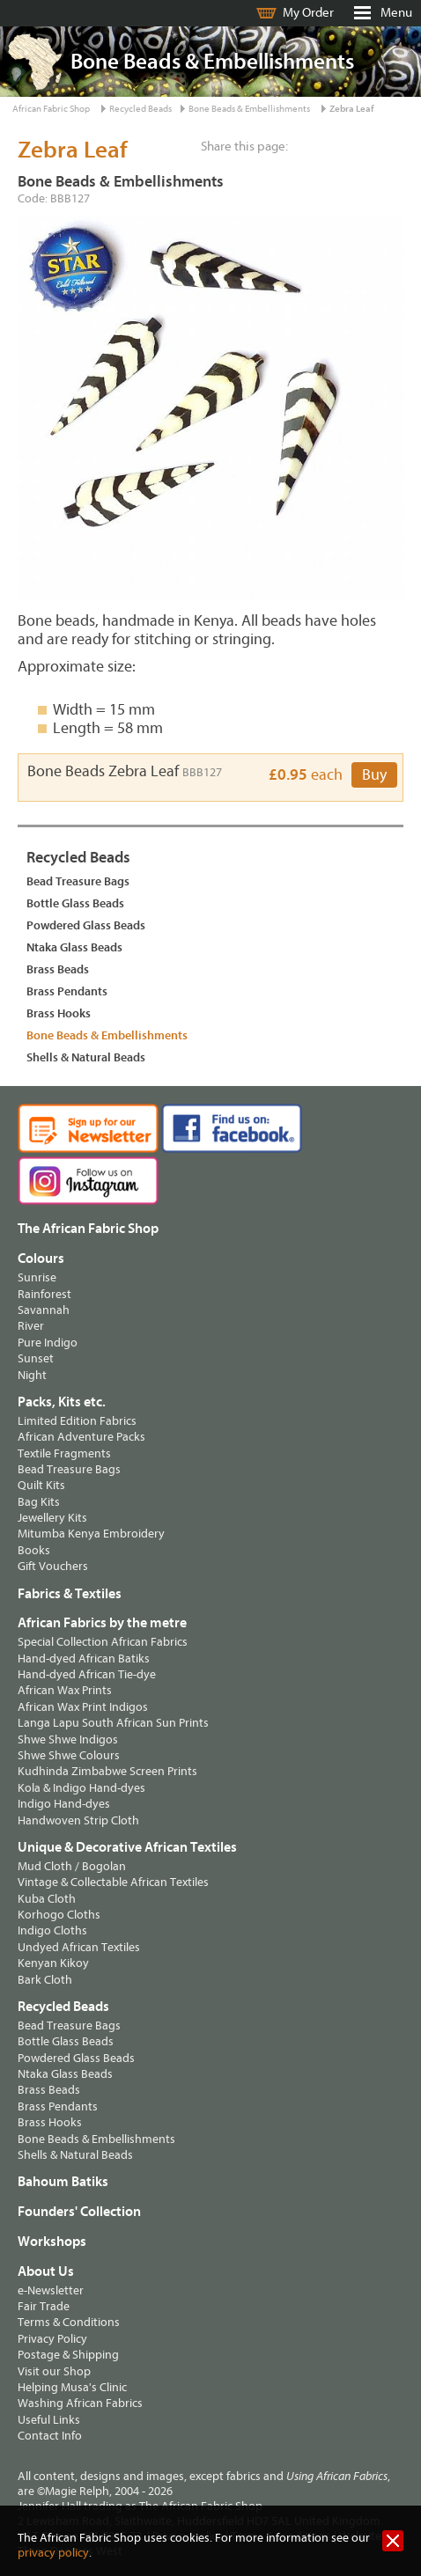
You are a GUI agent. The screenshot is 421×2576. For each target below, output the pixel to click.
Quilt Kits (41, 1485)
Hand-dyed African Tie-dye (87, 1674)
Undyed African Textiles (79, 1947)
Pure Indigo (48, 1342)
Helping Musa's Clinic (72, 2387)
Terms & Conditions (69, 2322)
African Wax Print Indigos (83, 1706)
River (31, 1325)
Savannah (44, 1310)
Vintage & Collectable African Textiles (113, 1882)
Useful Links (49, 2419)
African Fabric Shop (51, 108)
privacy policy (53, 2552)
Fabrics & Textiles (70, 1594)
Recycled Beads (140, 108)
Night (32, 1375)
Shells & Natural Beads (85, 1057)
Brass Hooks (58, 1013)
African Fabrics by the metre (102, 1623)
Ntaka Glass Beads (74, 947)
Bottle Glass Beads (75, 903)
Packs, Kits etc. (62, 1402)
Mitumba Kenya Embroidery (91, 1533)
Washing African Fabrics (80, 2403)
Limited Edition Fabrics (77, 1420)
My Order (308, 12)
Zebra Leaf (351, 108)
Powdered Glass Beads (85, 925)
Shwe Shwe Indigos (68, 1739)
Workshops (52, 2241)
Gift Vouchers (53, 1566)
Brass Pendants (66, 991)
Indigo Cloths (52, 1930)
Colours (41, 1258)
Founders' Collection (79, 2212)
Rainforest (44, 1294)
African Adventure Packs (81, 1436)
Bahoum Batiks (63, 2182)
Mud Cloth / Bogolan (72, 1866)
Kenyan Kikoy (53, 1963)
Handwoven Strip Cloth (78, 1820)
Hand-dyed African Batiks (84, 1658)
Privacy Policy (52, 2338)
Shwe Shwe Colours (69, 1755)
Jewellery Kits (52, 1517)
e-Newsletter (51, 2290)
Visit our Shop (54, 2371)
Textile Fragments (64, 1453)
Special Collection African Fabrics (103, 1641)
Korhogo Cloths (59, 1914)
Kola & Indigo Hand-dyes (81, 1787)
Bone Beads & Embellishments (249, 108)
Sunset (36, 1358)
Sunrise (37, 1277)
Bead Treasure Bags (77, 881)
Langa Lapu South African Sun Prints (113, 1722)
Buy (374, 775)
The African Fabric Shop (88, 1229)
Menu (396, 12)
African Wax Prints (65, 1690)
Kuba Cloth (47, 1898)
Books (34, 1550)
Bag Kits (39, 1501)
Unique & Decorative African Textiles (127, 1847)
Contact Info (50, 2435)
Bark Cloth (45, 1979)
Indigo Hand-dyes (64, 1803)
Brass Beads (57, 969)
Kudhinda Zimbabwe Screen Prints (107, 1771)
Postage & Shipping (68, 2354)
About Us (46, 2271)
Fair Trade (44, 2306)
